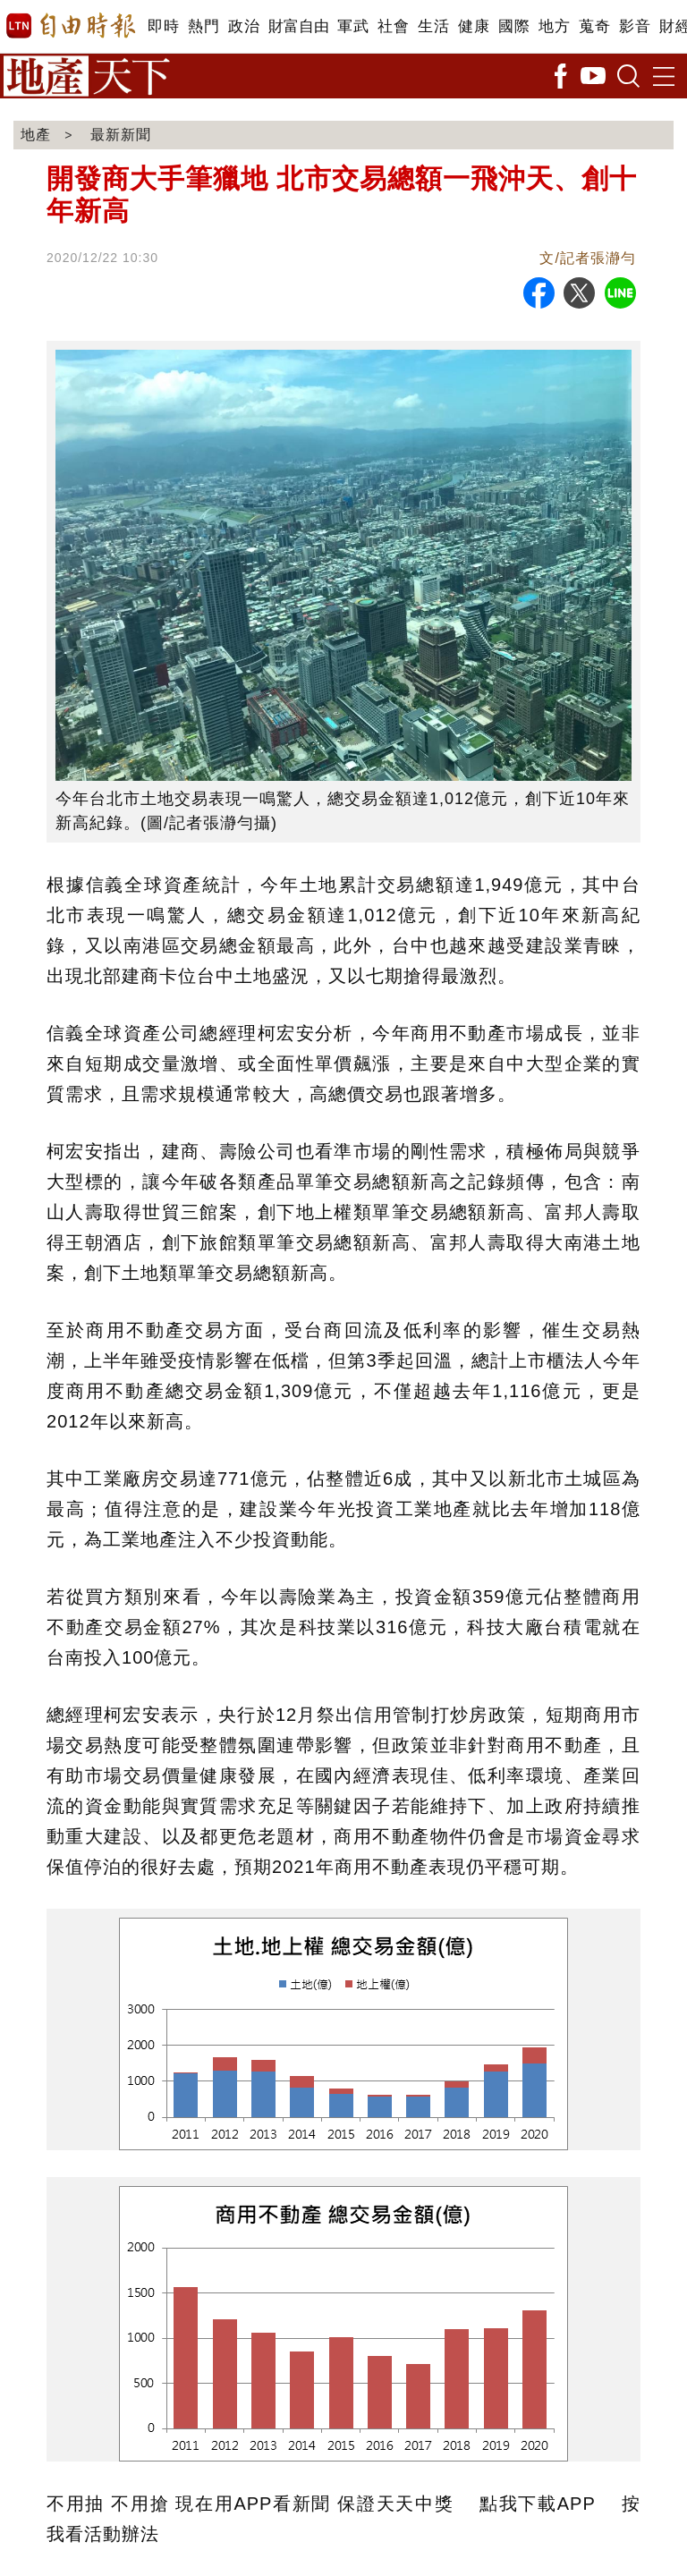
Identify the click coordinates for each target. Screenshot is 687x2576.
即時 (163, 26)
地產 (36, 134)
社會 (393, 26)
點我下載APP (537, 2503)
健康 (473, 26)
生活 (433, 26)
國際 (514, 26)
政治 (243, 26)
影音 (634, 26)
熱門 (203, 26)
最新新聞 (120, 134)
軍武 (353, 26)
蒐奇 (594, 26)
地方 (554, 26)
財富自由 (298, 26)
